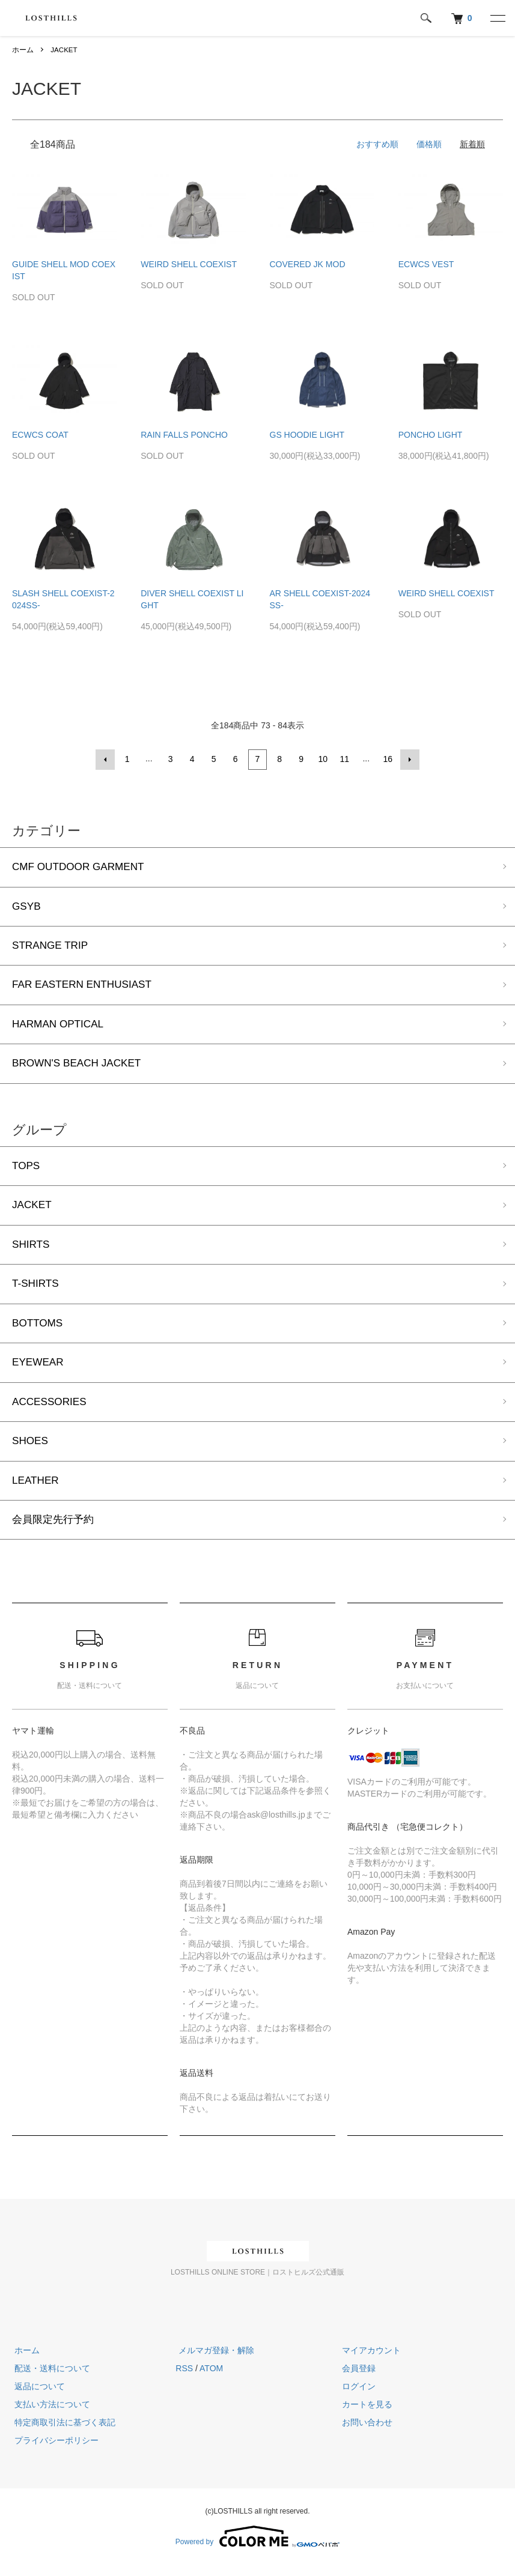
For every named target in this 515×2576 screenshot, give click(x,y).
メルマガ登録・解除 (213, 2361)
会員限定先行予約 (55, 1530)
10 (323, 759)
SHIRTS (32, 1250)
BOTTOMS (39, 1330)
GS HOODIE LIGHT (307, 435)
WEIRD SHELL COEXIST (189, 264)
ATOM (211, 2379)
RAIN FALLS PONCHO (184, 435)
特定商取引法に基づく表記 (62, 2433)
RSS (184, 2379)
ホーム (23, 50)
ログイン (356, 2397)
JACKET (64, 50)
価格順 (429, 144)
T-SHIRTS (36, 1290)
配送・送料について (50, 2379)
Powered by (257, 2547)
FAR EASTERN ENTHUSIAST (85, 987)
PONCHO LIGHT (430, 435)
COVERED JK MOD (308, 264)
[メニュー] (497, 18)
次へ (409, 759)
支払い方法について (50, 2415)
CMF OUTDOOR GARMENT (81, 866)
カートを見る (365, 2415)
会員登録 (356, 2379)
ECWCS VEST (426, 264)
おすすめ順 (377, 144)
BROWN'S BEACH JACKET (79, 1066)
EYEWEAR (39, 1370)
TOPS (26, 1170)
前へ (106, 759)
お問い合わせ (365, 2433)
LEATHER (36, 1490)
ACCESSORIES (51, 1410)
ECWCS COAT (40, 435)
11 (344, 759)
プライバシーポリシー (54, 2451)
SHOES (31, 1450)
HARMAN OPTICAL (60, 1026)
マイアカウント (369, 2361)
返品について (37, 2397)
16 (387, 759)
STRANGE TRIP (52, 946)
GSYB (27, 906)
